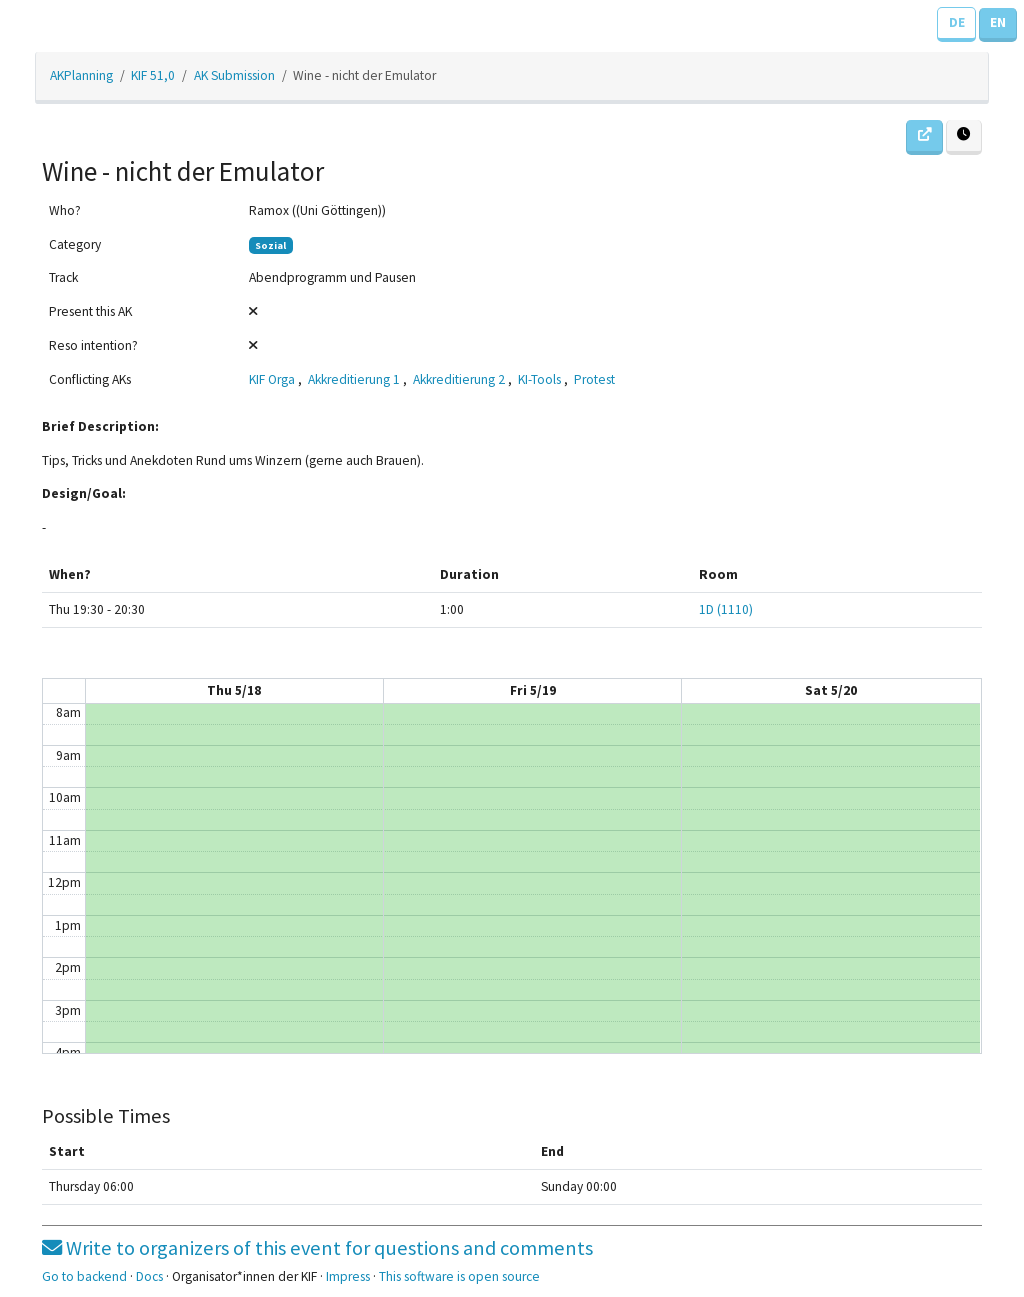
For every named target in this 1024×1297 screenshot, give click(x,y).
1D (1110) (726, 609)
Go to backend (84, 1276)
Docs (149, 1276)
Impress (348, 1276)
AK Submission (234, 75)
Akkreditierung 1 (354, 379)
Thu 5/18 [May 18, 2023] (234, 690)
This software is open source (459, 1276)
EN (998, 22)
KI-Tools (539, 379)
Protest (594, 379)
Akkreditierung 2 (459, 379)
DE (957, 22)
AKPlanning (81, 75)
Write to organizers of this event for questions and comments (317, 1248)
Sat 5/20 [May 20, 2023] (831, 690)
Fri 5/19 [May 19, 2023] (533, 690)
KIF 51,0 (153, 75)
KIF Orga (272, 379)
